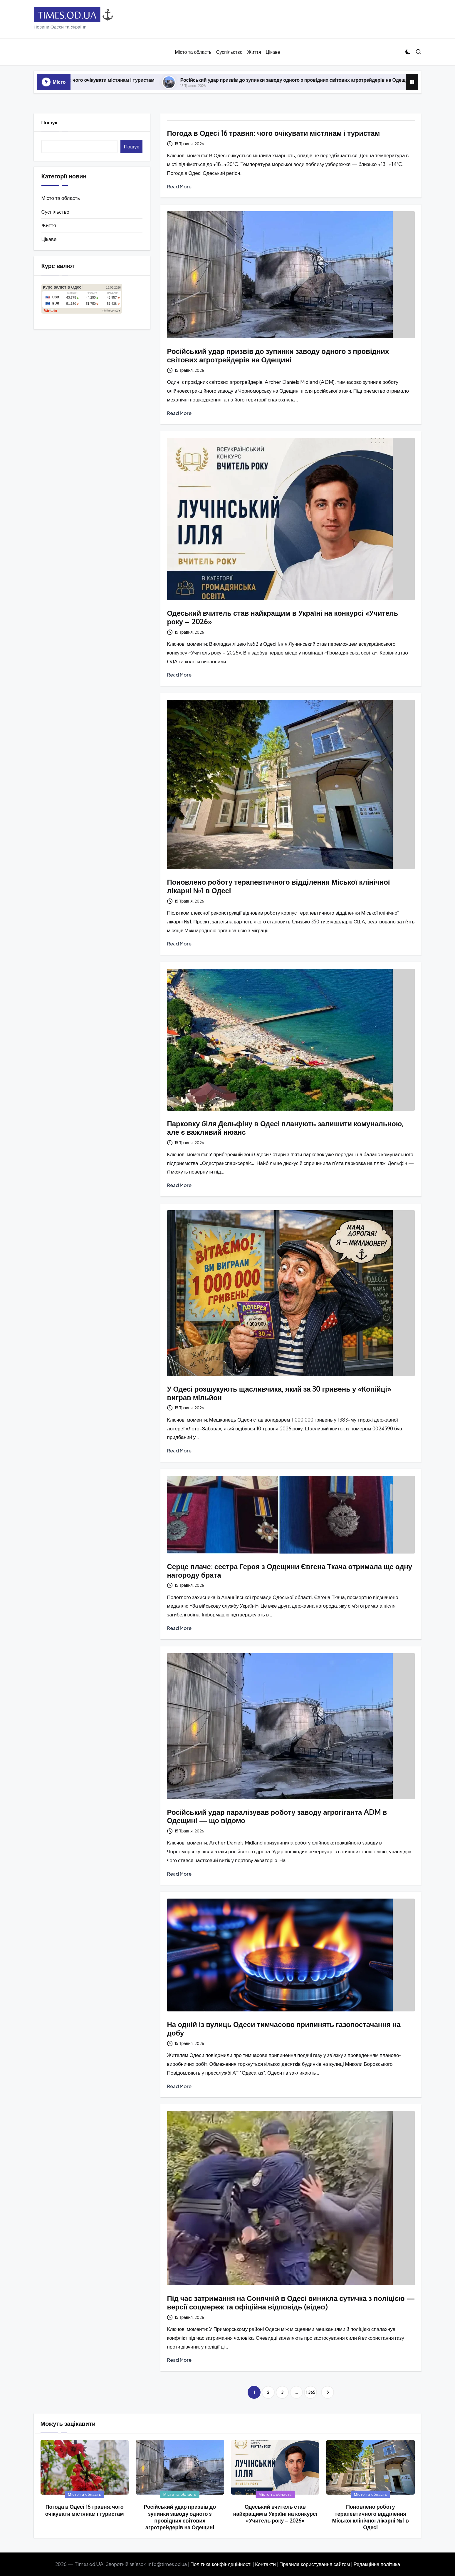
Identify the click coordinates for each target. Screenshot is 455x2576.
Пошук (49, 122)
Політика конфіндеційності (220, 2564)
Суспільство (55, 212)
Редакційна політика (376, 2564)
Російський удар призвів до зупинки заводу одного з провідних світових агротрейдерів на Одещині (326, 80)
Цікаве (49, 239)
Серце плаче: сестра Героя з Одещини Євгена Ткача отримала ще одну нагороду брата (289, 1570)
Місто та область (60, 198)
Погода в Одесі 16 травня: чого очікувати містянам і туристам (113, 80)
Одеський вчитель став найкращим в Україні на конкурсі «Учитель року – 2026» (282, 617)
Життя (48, 225)
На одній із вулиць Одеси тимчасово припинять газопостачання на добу (284, 2028)
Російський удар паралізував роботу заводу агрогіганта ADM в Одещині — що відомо (277, 1816)
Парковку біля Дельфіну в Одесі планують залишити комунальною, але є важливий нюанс (285, 1127)
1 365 (310, 2392)
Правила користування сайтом (314, 2564)
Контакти (265, 2564)
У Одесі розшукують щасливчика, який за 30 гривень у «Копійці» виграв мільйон (279, 1393)
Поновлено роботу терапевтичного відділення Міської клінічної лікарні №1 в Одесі (278, 886)
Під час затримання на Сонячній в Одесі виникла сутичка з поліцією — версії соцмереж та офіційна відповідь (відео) (291, 2302)
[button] (327, 2392)
